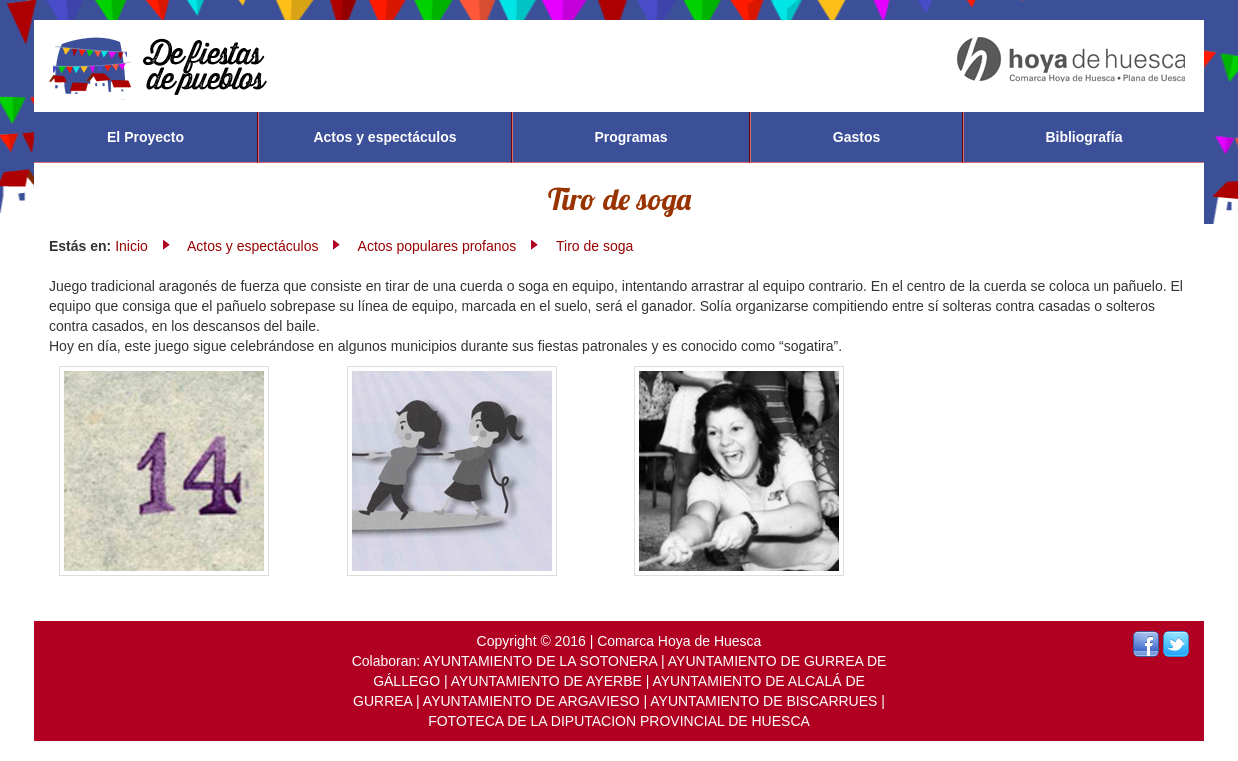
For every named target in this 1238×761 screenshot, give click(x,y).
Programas (630, 137)
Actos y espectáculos (384, 137)
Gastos (856, 137)
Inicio (131, 246)
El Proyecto (145, 137)
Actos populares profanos (437, 246)
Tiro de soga (594, 246)
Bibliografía (1083, 137)
